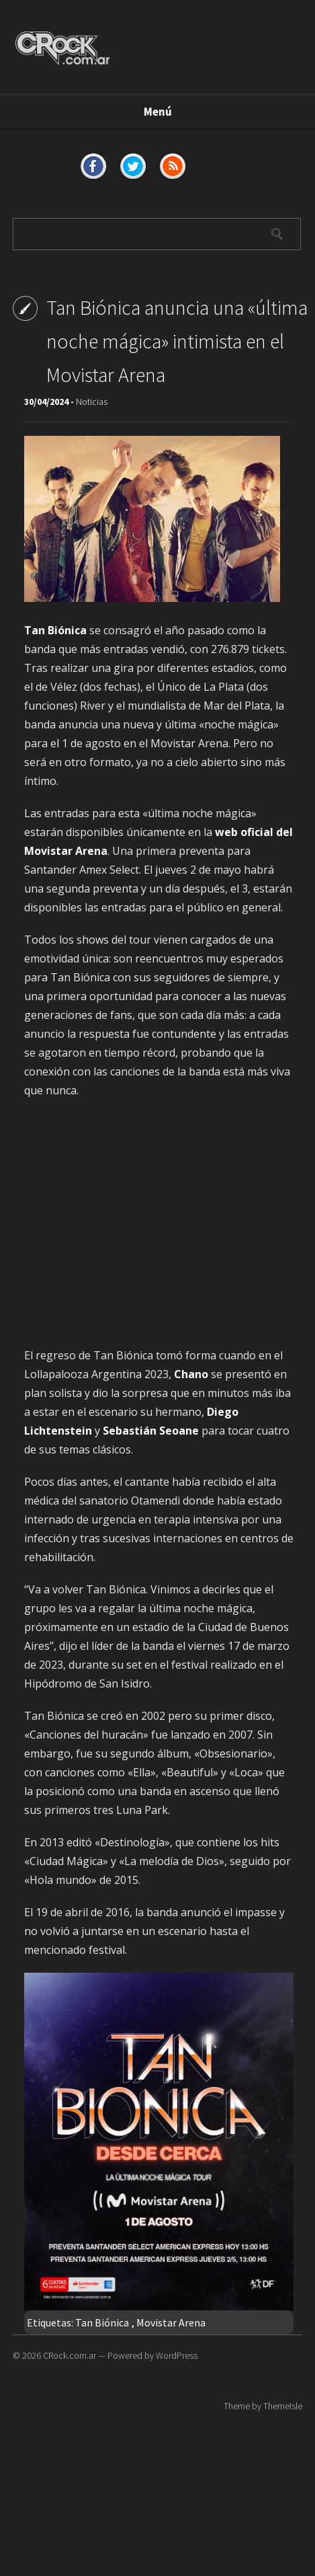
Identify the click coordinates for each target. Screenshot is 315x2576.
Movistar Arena (171, 2322)
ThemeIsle (282, 2406)
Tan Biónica (102, 2322)
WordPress (176, 2355)
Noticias (91, 401)
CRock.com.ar (69, 2355)
